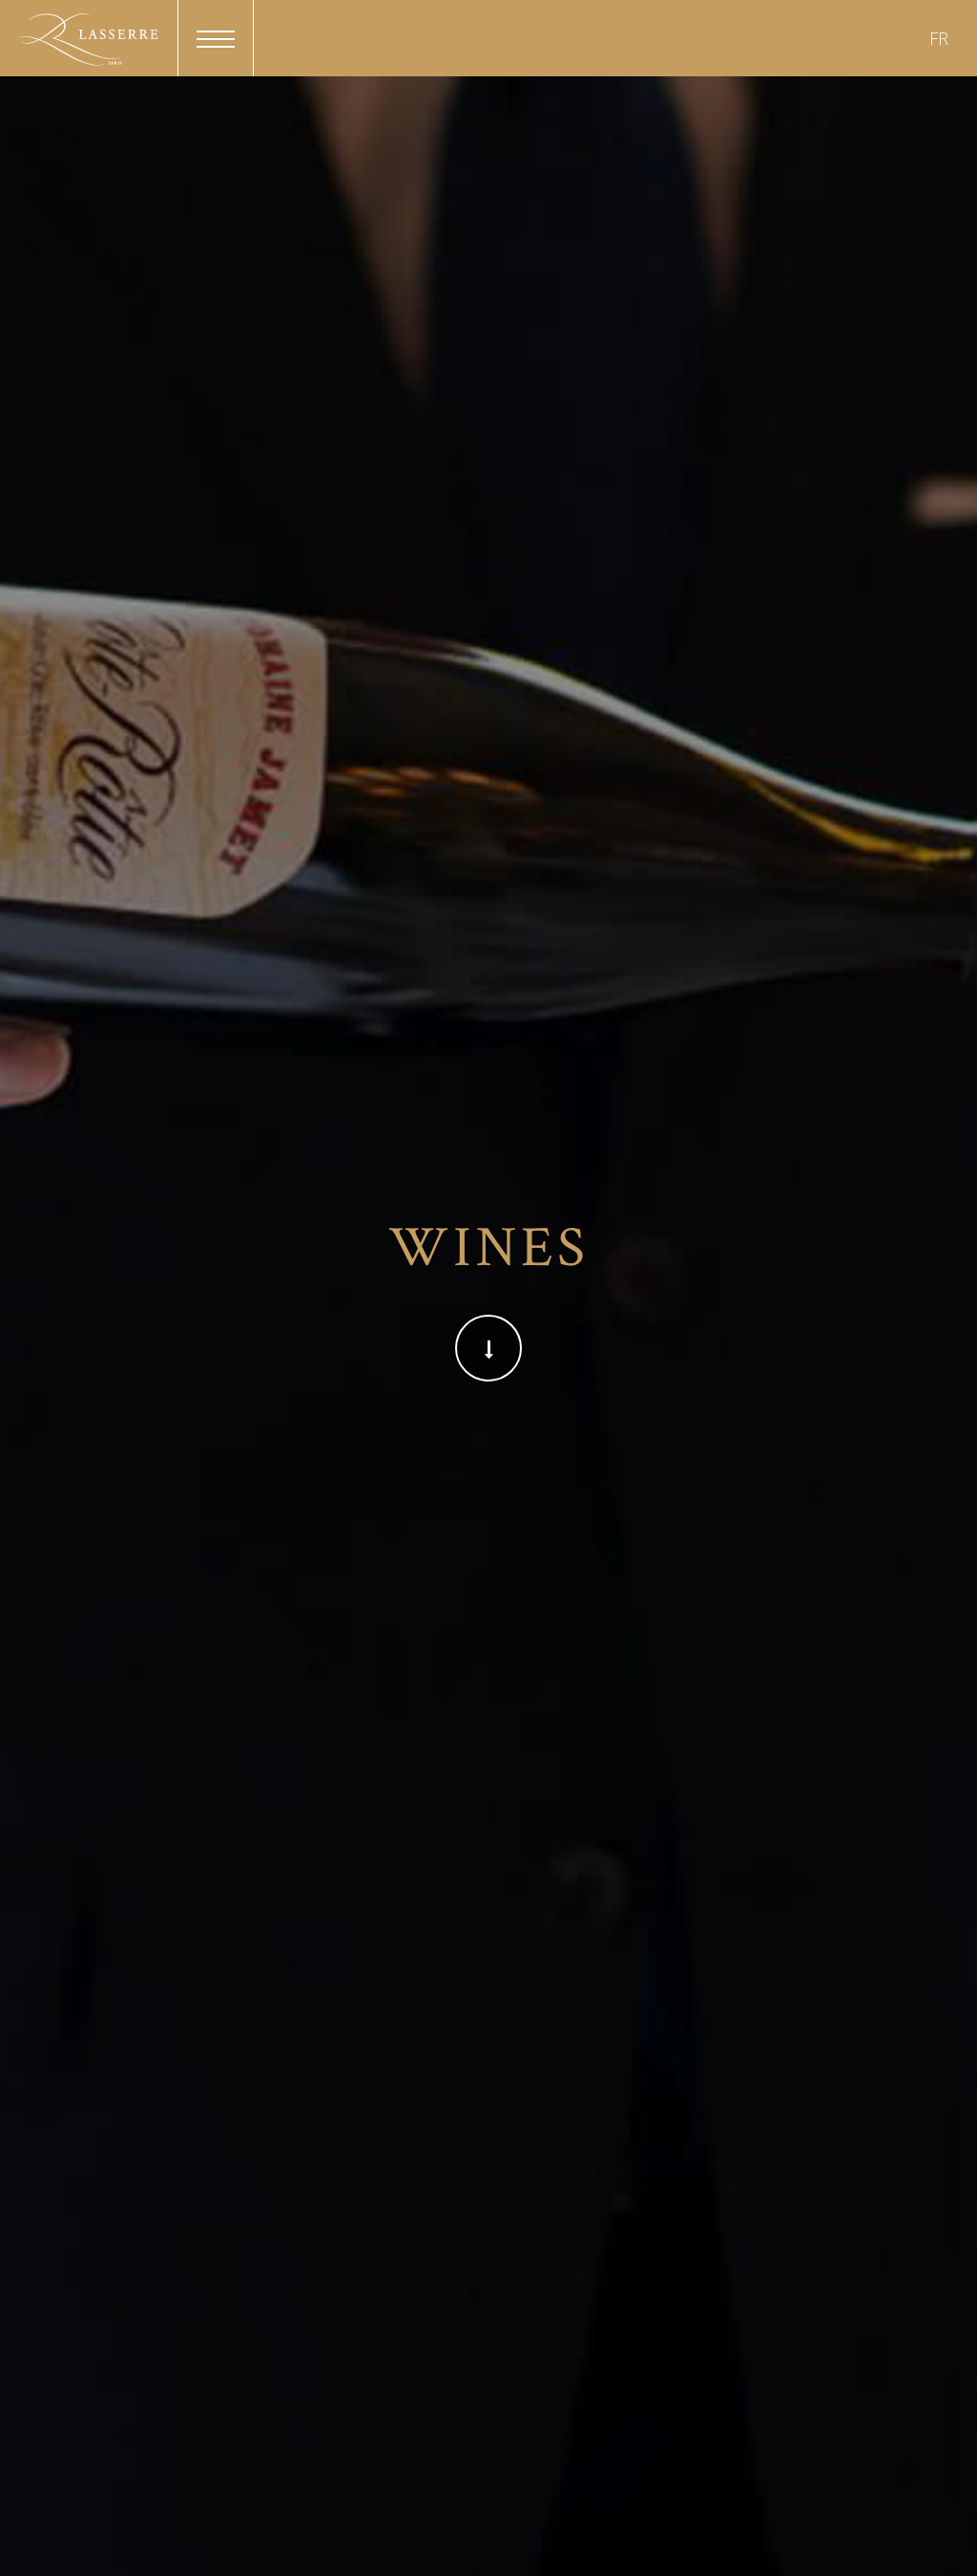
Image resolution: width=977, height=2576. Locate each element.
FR (938, 38)
